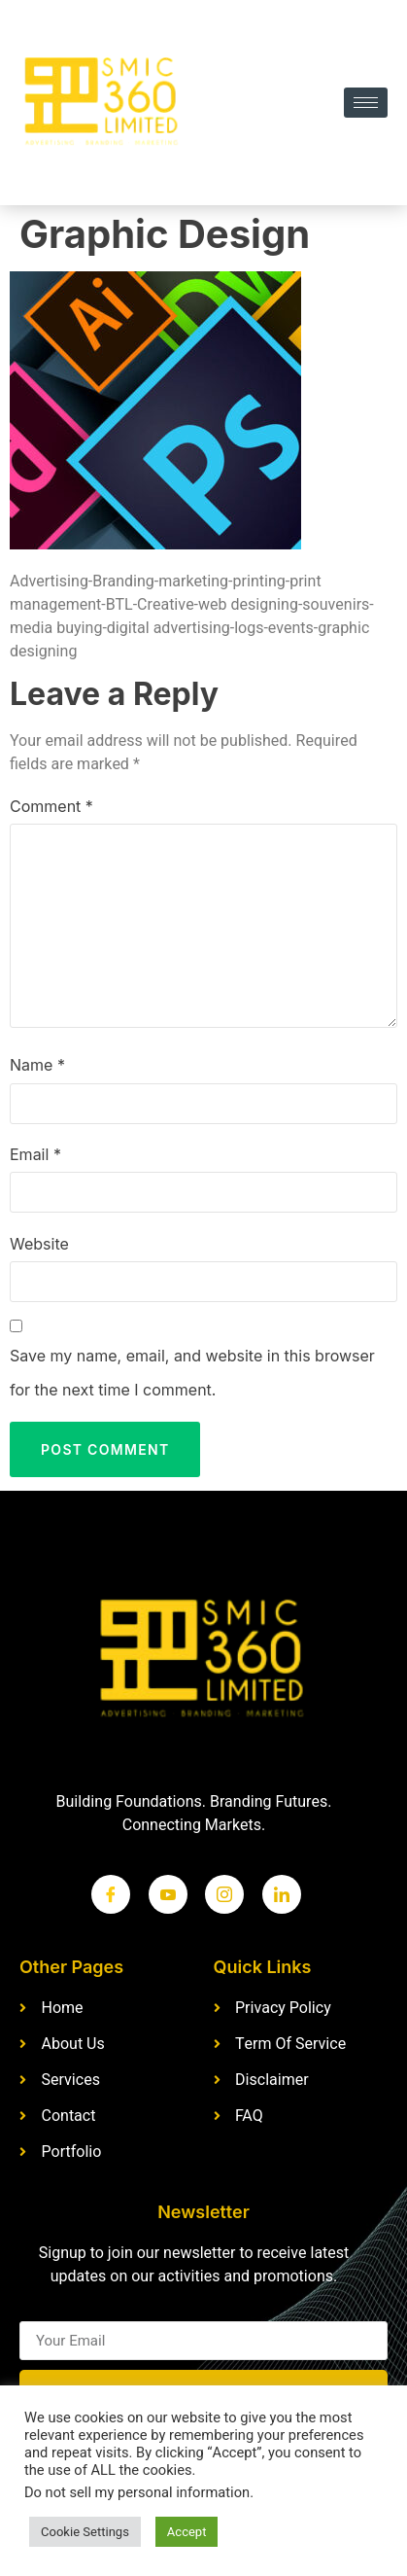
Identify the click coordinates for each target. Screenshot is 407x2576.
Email (35, 1154)
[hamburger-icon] (366, 103)
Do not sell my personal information (137, 2493)
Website (39, 1243)
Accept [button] (187, 2532)
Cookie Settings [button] (85, 2532)
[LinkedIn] (281, 1894)
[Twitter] (168, 1894)
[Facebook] (110, 1894)
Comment (51, 806)
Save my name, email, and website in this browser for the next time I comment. (192, 1372)
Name (37, 1065)
